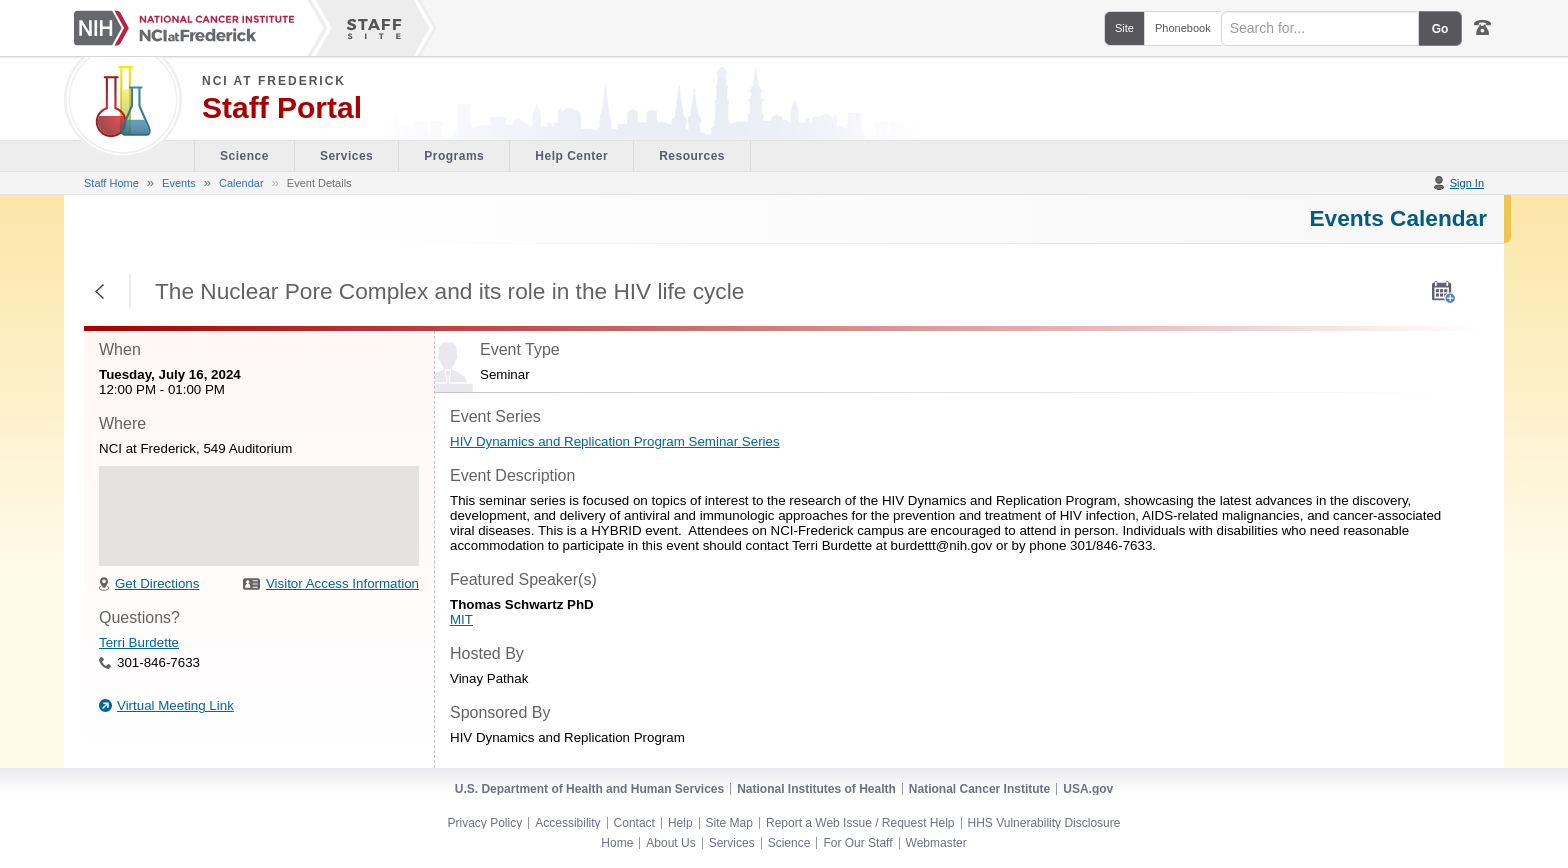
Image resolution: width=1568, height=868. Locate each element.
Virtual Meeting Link (175, 705)
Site (1124, 28)
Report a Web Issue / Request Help (860, 823)
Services (732, 843)
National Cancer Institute (979, 789)
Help (680, 823)
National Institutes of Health (816, 789)
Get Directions (157, 583)
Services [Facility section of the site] (346, 156)
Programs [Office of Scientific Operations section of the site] (454, 156)
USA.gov (1088, 789)
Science (789, 843)
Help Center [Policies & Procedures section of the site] (571, 156)
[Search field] (1320, 28)
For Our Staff (857, 843)
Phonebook (1183, 28)
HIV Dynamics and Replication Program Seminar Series (615, 441)
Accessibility (567, 823)
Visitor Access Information (342, 583)
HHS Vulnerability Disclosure (1044, 823)
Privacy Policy (485, 823)
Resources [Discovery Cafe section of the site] (692, 156)
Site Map (729, 823)
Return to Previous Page (100, 291)
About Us (670, 843)
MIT (461, 619)
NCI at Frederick (274, 81)
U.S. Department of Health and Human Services (589, 789)
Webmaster (936, 843)
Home (617, 843)
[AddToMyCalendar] (1443, 292)
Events (179, 183)
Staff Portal (282, 108)
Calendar (241, 183)
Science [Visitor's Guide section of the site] (244, 156)
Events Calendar (1398, 218)
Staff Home (111, 183)
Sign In (1467, 183)
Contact (634, 823)
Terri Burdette (139, 642)
